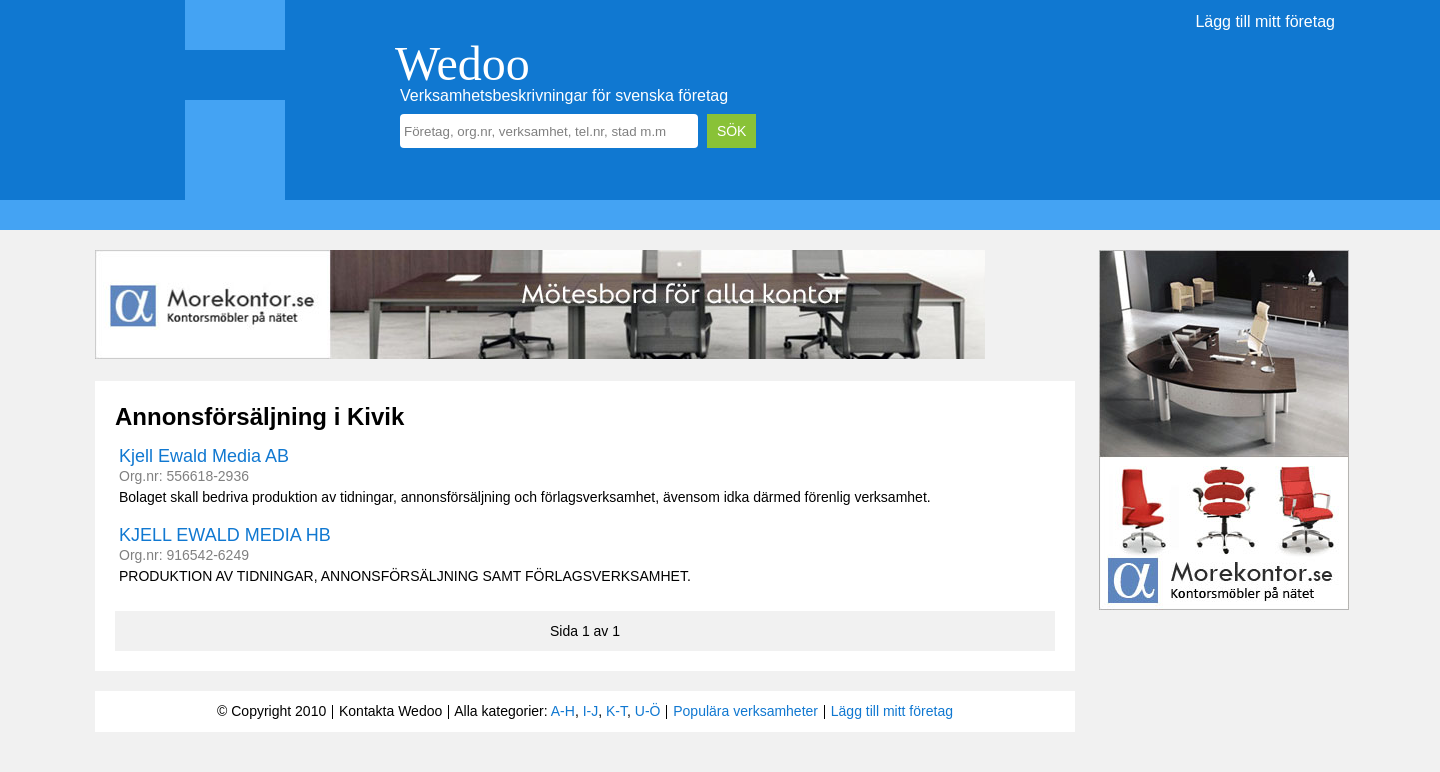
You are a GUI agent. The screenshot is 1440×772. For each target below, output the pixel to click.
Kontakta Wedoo (390, 711)
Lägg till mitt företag (1265, 21)
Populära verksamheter (745, 711)
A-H (563, 711)
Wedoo (462, 63)
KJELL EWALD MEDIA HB (225, 535)
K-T (616, 711)
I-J (591, 711)
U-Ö (648, 711)
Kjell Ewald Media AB (204, 456)
